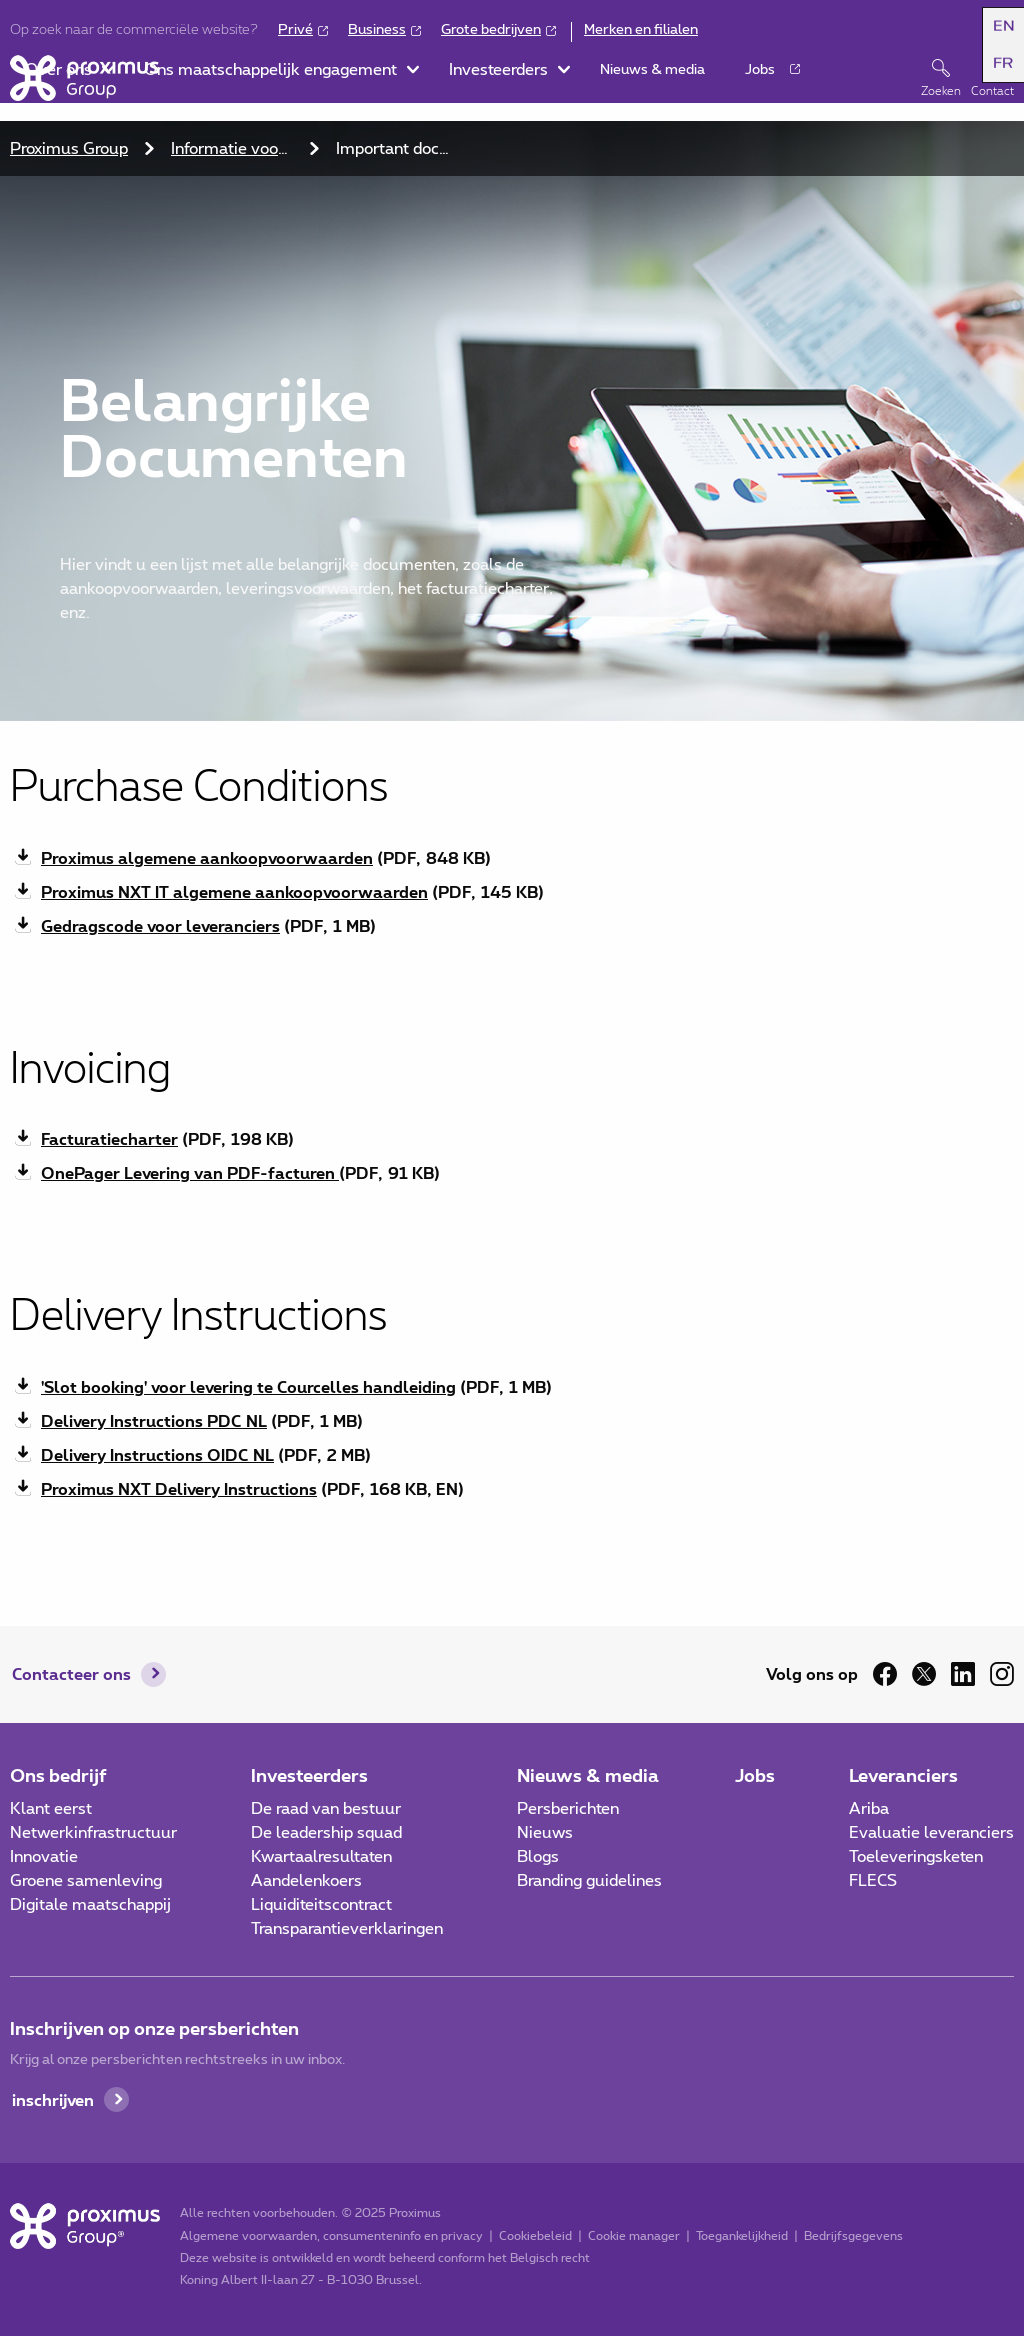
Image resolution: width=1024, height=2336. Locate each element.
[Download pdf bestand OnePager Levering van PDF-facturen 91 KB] (512, 1173)
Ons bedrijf (58, 1775)
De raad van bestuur (326, 1809)
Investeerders (309, 1775)
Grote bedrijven (491, 30)
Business (377, 30)
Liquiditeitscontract (321, 1905)
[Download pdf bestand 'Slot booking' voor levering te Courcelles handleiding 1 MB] (512, 1387)
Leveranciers (903, 1775)
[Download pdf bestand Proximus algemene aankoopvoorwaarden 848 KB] (512, 858)
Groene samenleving (86, 1881)
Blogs (538, 1857)
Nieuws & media (588, 1775)
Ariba (869, 1809)
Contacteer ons (71, 1673)
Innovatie (44, 1857)
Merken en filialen (641, 30)
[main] (512, 823)
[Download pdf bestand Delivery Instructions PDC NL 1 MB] (512, 1421)
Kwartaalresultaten (321, 1857)
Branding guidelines (589, 1881)
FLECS (873, 1881)
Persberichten (568, 1809)
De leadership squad (326, 1833)
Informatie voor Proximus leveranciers (234, 149)
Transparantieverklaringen (347, 1929)
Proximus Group (69, 149)
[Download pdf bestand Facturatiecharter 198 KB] (512, 1139)
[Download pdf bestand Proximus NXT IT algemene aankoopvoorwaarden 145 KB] (512, 892)
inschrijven (53, 2099)
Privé (295, 30)
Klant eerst (51, 1809)
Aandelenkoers (306, 1881)
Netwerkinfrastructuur (93, 1833)
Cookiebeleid (535, 2236)
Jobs (755, 1775)
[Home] (84, 78)
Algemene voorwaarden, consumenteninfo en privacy (331, 2236)
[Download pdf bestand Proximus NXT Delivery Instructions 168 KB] (512, 1489)
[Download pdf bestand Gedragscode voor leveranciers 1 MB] (512, 926)
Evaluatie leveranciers (931, 1833)
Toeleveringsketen (916, 1857)
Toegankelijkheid (742, 2236)
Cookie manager (634, 2236)
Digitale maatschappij (90, 1905)
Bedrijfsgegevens (853, 2236)
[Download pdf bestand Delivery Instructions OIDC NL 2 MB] (512, 1455)
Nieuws (545, 1833)
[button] (998, 30)
